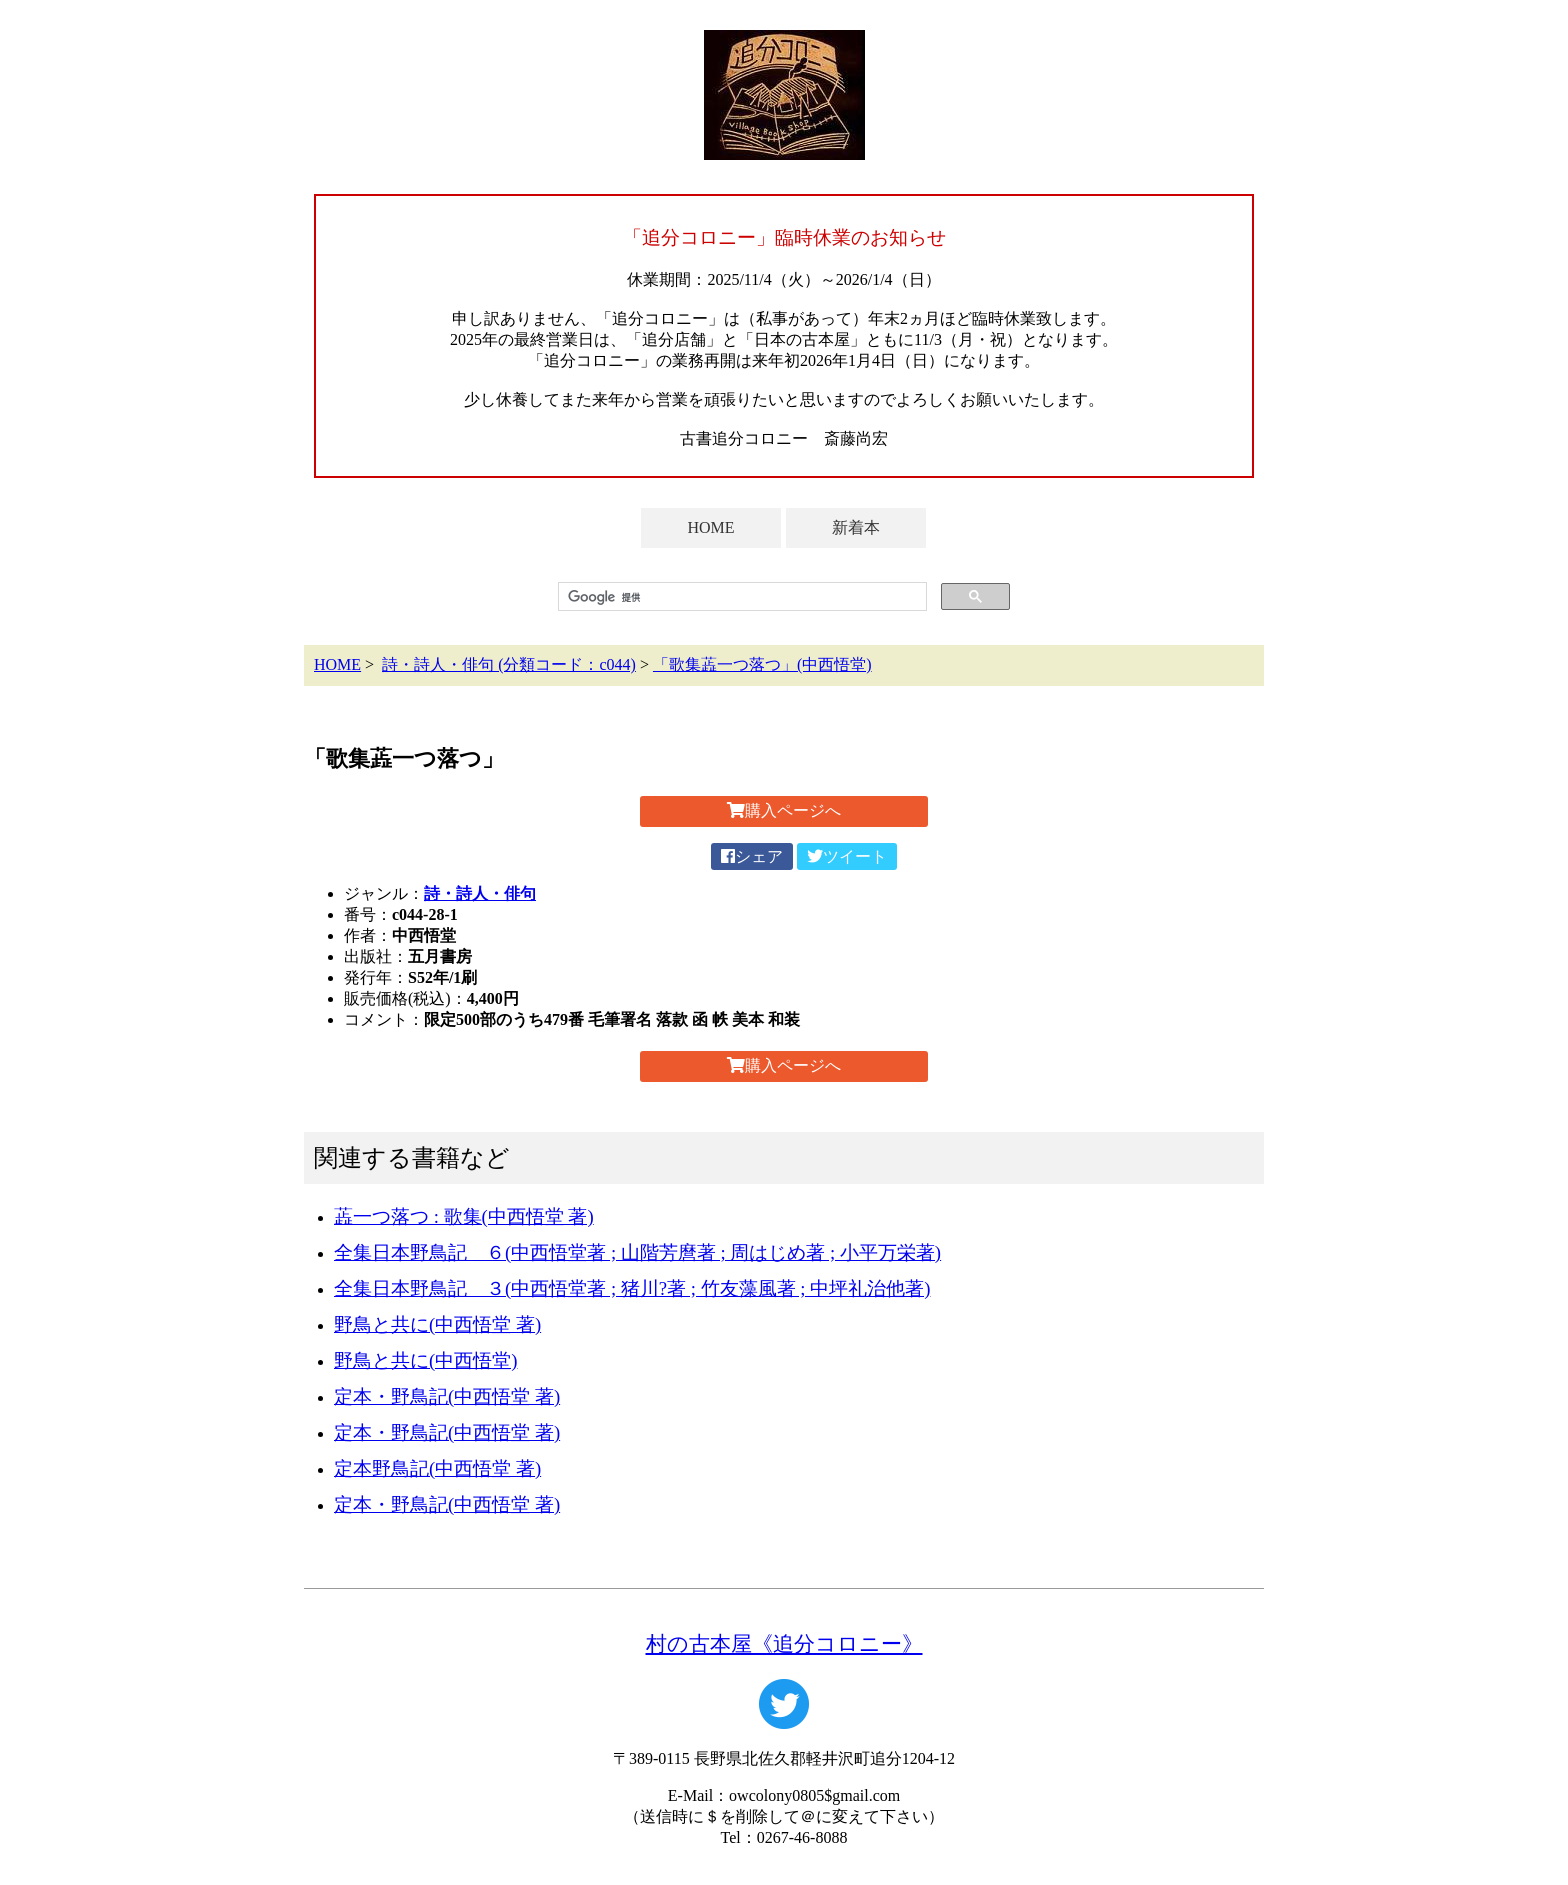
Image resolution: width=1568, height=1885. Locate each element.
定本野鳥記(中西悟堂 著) (437, 1468)
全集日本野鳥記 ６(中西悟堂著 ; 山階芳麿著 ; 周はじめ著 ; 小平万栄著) (637, 1252)
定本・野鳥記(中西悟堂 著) (447, 1396)
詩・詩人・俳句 (480, 893)
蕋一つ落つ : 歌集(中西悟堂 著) (464, 1216)
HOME (710, 527)
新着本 (856, 527)
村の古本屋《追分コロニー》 (784, 1643)
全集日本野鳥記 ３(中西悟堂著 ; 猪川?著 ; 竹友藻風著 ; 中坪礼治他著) (632, 1288)
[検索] (740, 597)
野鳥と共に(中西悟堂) (425, 1360)
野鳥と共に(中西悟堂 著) (437, 1324)
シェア (752, 856)
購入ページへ (784, 810)
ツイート (847, 856)
